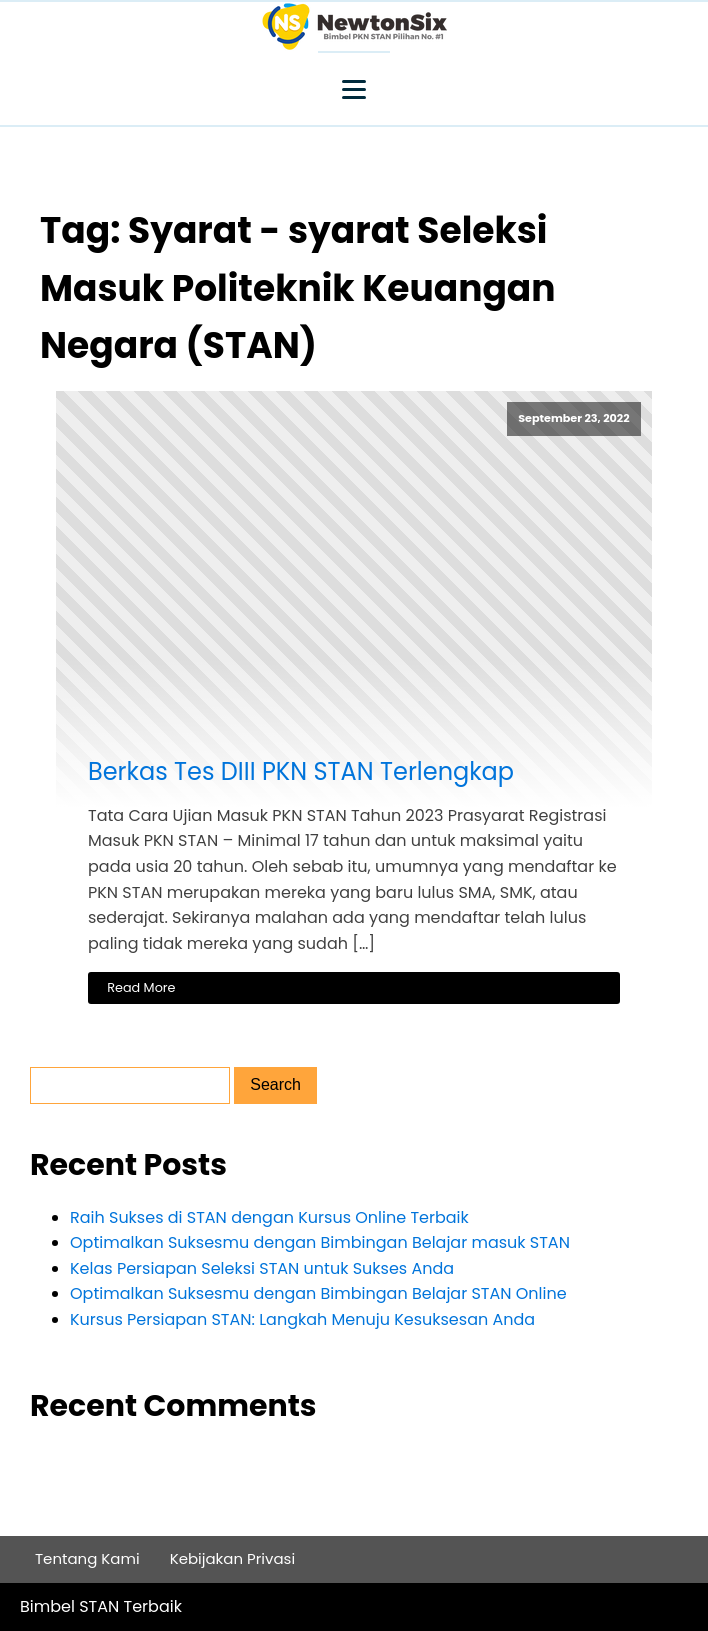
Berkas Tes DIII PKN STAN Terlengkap (301, 772)
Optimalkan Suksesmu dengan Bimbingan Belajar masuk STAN (320, 1242)
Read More (141, 987)
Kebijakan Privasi (233, 1558)
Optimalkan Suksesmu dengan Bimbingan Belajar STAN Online (318, 1293)
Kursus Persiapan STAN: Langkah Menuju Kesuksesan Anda (302, 1319)
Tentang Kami (87, 1558)
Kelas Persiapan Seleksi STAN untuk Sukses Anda (262, 1268)
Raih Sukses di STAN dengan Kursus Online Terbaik (269, 1217)
